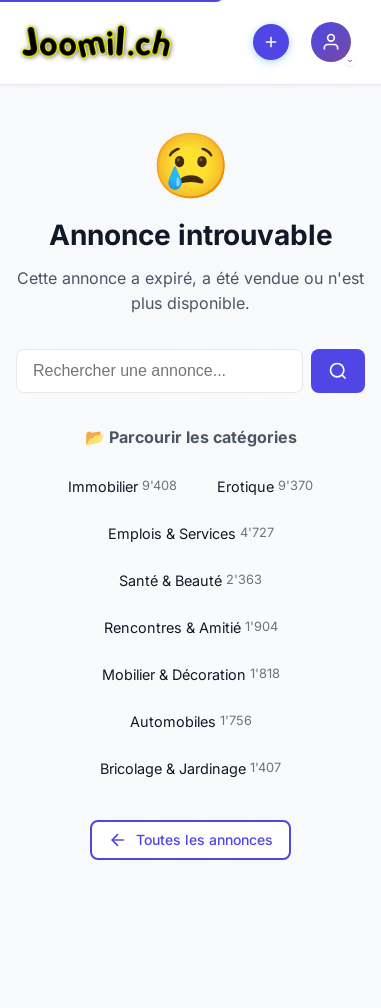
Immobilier (122, 486)
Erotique (265, 486)
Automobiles (191, 721)
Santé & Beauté (190, 580)
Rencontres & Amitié (191, 627)
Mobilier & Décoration (191, 674)
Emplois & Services (191, 533)
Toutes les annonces (190, 840)
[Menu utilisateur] (331, 42)
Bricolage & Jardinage (190, 768)
